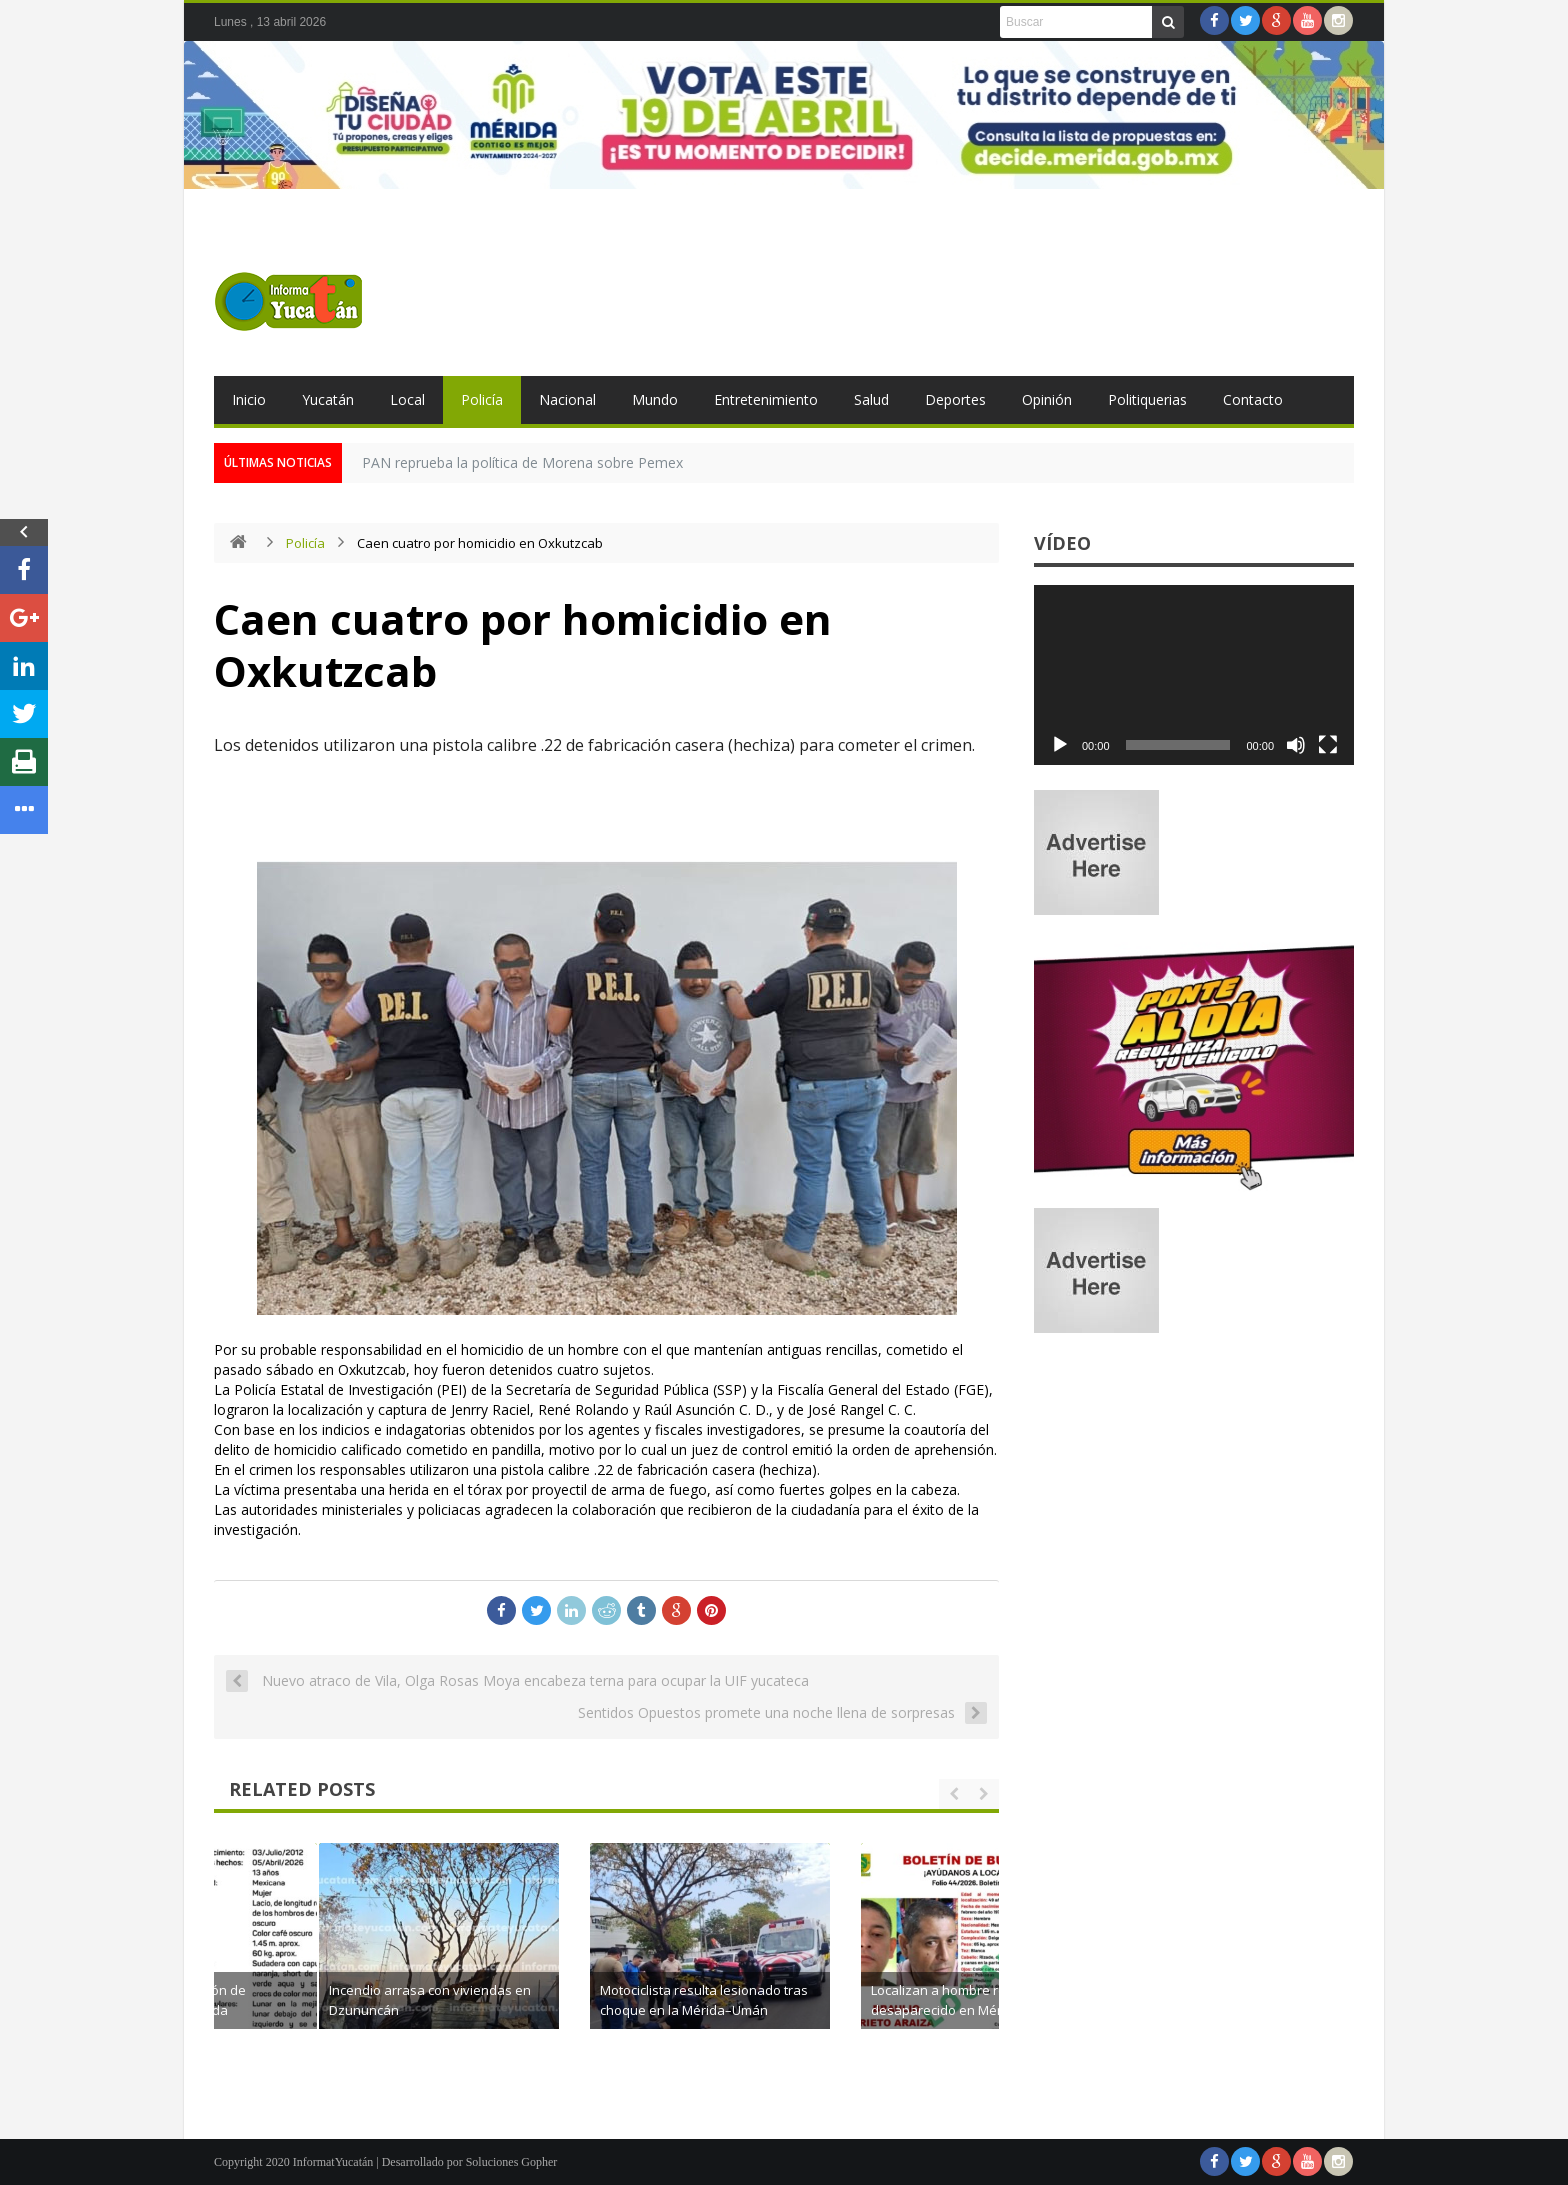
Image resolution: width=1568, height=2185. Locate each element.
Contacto (1253, 399)
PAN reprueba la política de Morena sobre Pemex (522, 462)
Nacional (567, 399)
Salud (871, 399)
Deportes (955, 399)
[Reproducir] (1060, 745)
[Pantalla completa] (1328, 745)
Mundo (655, 399)
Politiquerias (1147, 399)
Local (407, 399)
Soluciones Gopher (512, 2162)
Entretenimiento (766, 399)
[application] (1194, 675)
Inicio (249, 399)
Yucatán (328, 399)
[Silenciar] (1296, 745)
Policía (482, 399)
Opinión (1047, 399)
